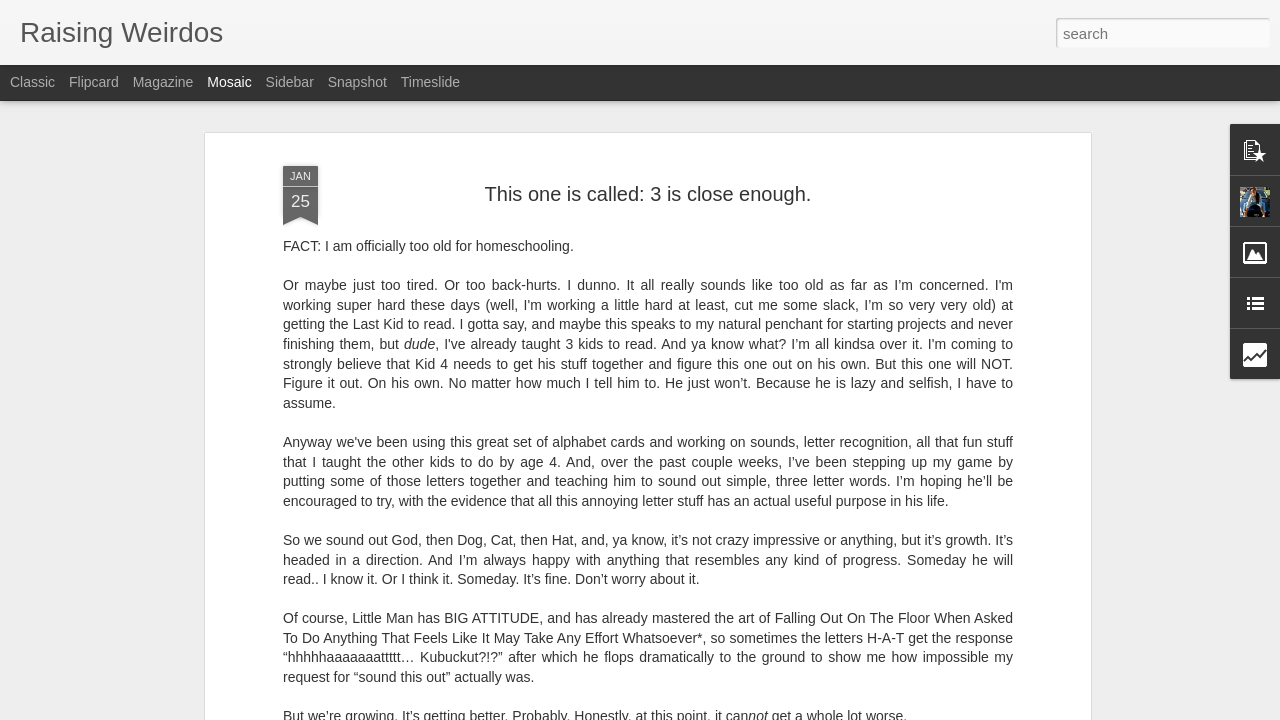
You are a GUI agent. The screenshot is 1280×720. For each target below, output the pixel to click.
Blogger (702, 709)
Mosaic (229, 82)
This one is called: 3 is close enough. (648, 136)
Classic (32, 82)
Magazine (163, 82)
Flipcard (94, 82)
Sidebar (290, 82)
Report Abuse (761, 709)
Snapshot (357, 82)
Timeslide (430, 82)
